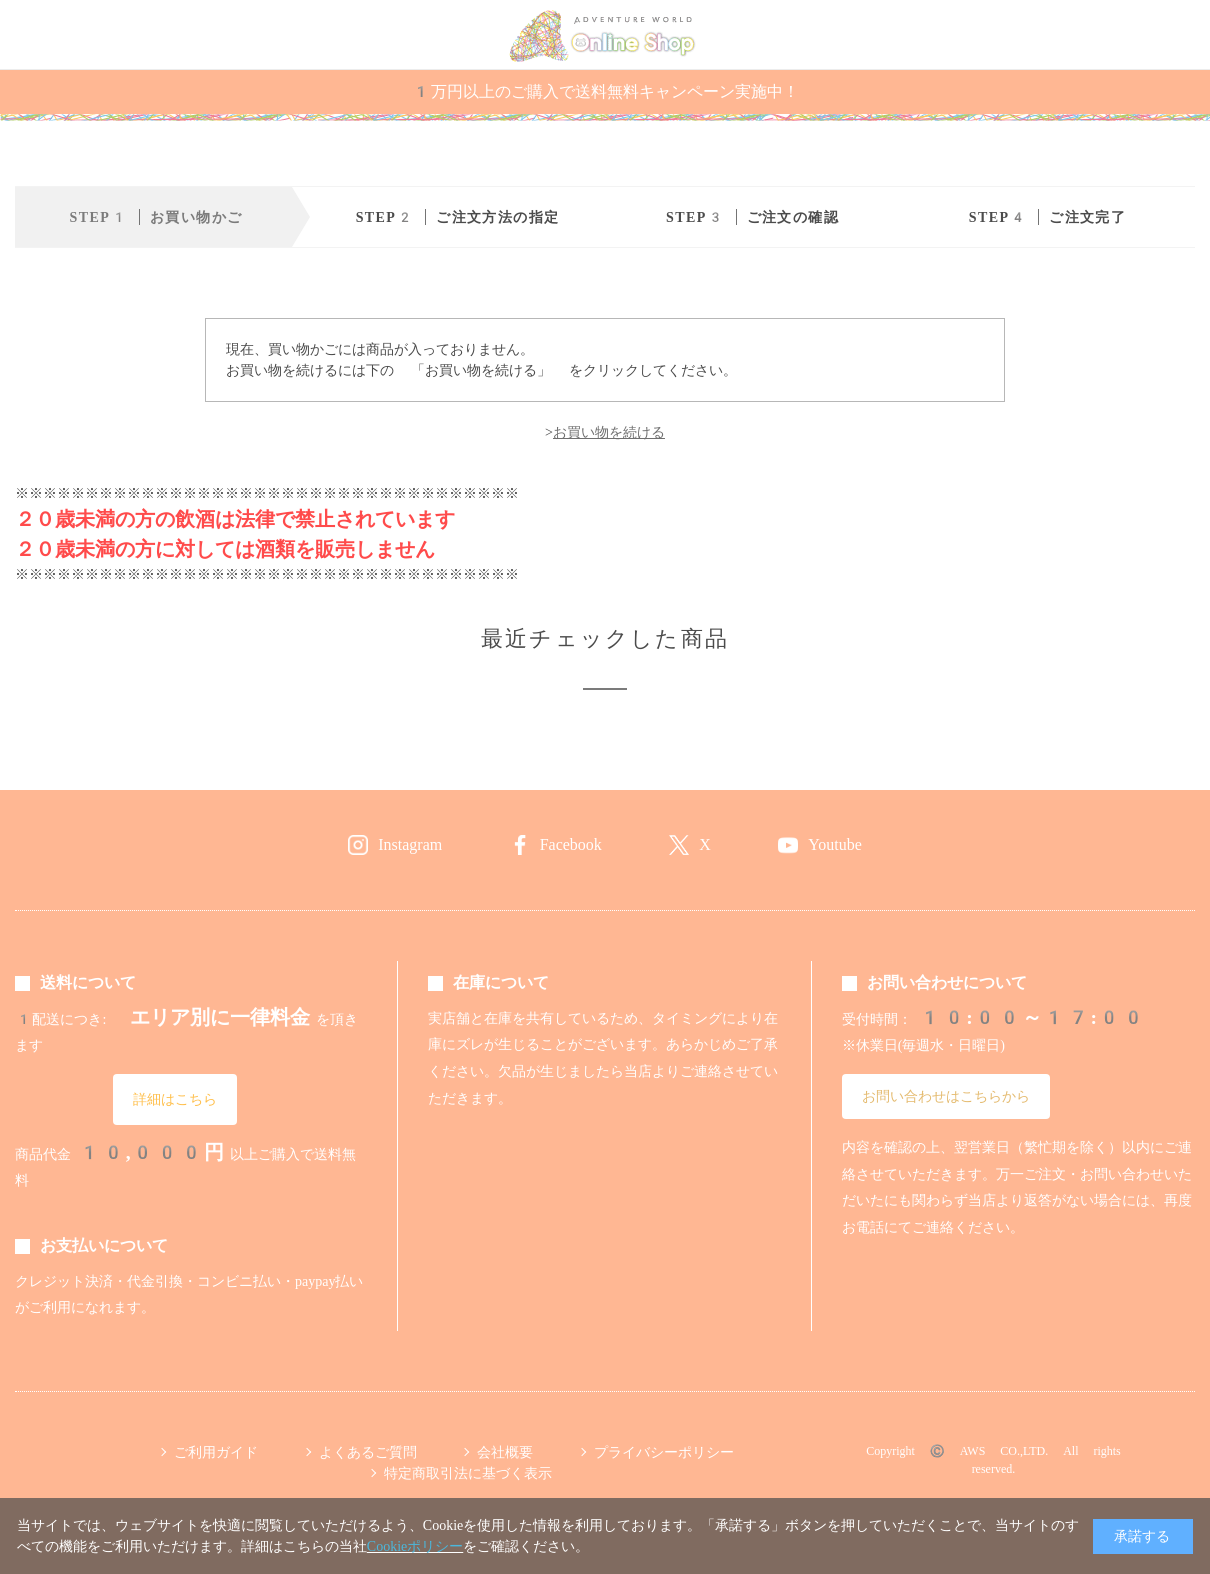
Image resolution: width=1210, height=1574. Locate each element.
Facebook (571, 844)
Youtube (835, 844)
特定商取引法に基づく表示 (468, 1473)
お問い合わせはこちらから (946, 1096)
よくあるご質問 (368, 1452)
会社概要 (505, 1452)
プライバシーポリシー (664, 1452)
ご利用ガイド (216, 1452)
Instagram (410, 844)
